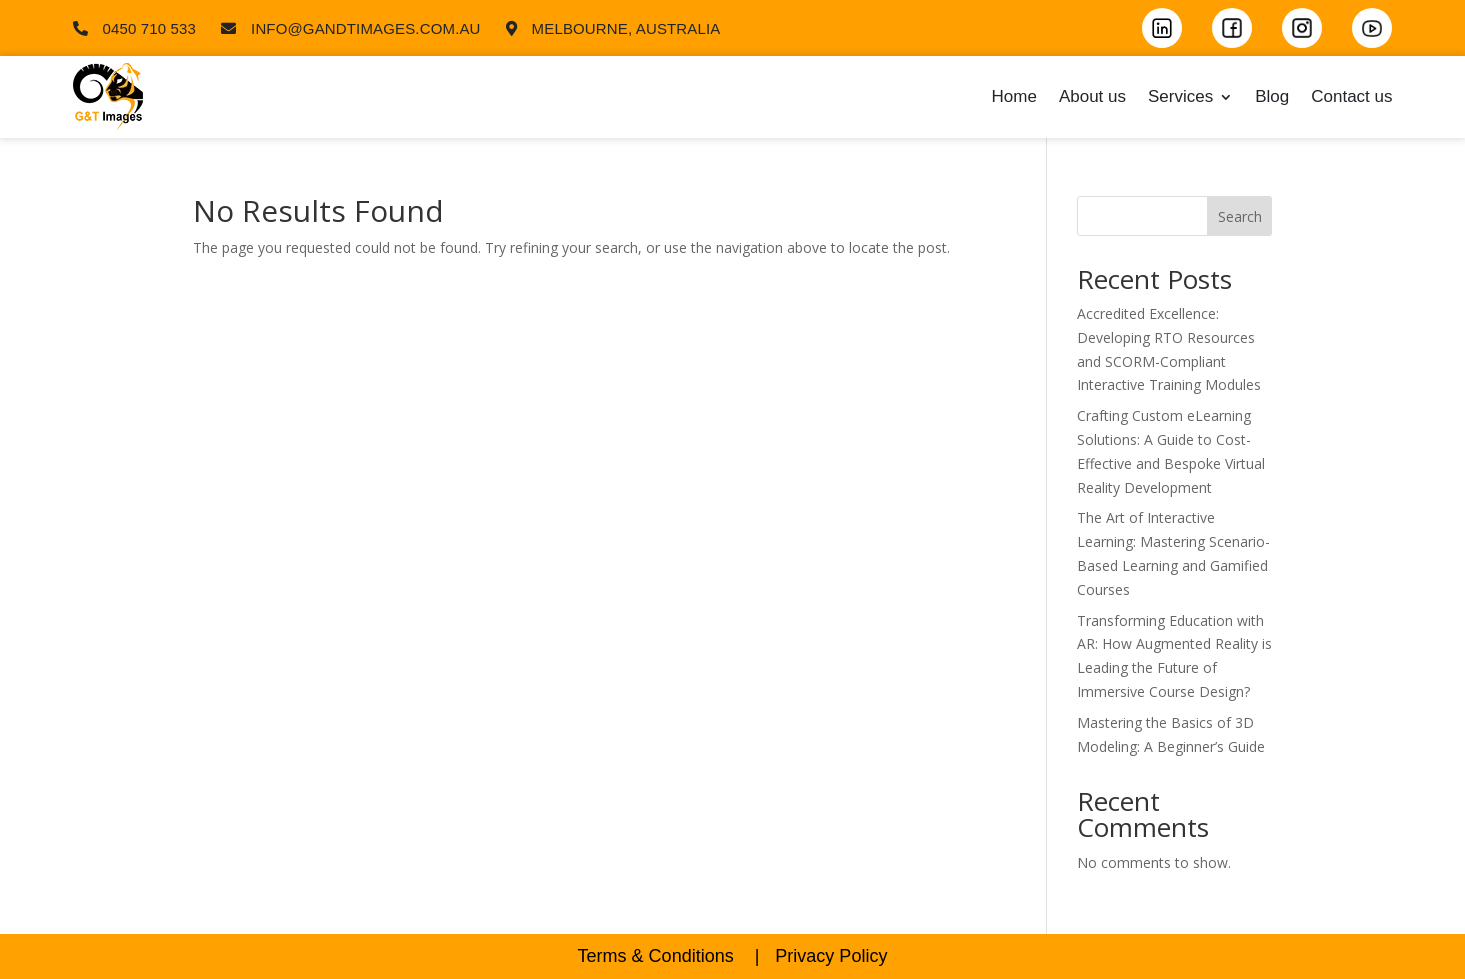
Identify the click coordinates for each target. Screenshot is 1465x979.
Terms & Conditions (656, 956)
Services (1180, 96)
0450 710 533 (150, 28)
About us (1092, 96)
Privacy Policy (831, 956)
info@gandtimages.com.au (366, 28)
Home (1014, 96)
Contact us (1351, 96)
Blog (1272, 96)
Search (1240, 216)
